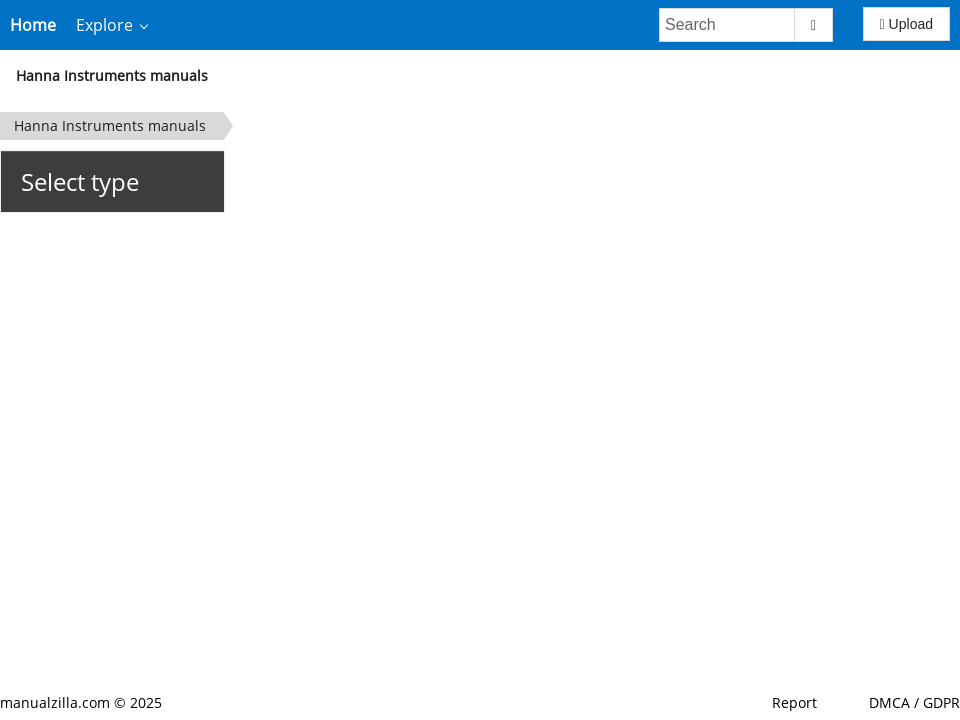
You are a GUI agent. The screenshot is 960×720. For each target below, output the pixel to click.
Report (794, 702)
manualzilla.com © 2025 (81, 702)
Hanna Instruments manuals (112, 76)
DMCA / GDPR (914, 702)
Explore (104, 25)
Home (33, 25)
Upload (906, 24)
